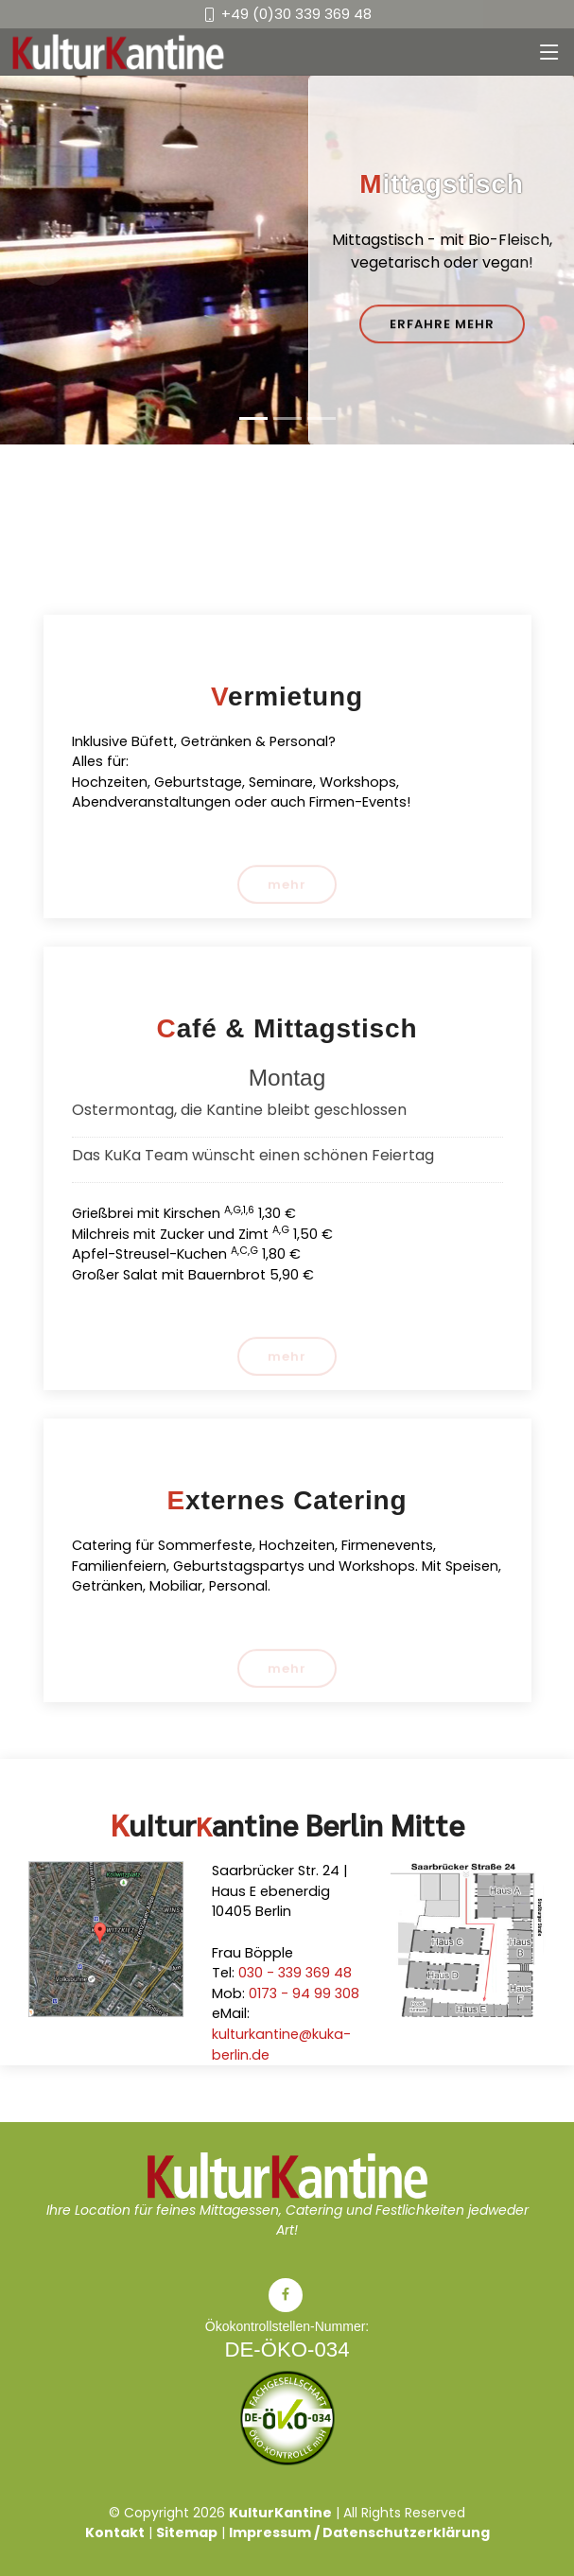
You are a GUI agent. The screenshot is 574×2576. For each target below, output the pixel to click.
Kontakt (115, 2532)
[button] (43, 260)
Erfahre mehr (442, 326)
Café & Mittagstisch (287, 1028)
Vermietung (287, 696)
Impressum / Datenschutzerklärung (359, 2532)
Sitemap (186, 2532)
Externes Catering (287, 1500)
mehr (287, 889)
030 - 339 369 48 (295, 1972)
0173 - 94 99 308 (304, 1993)
